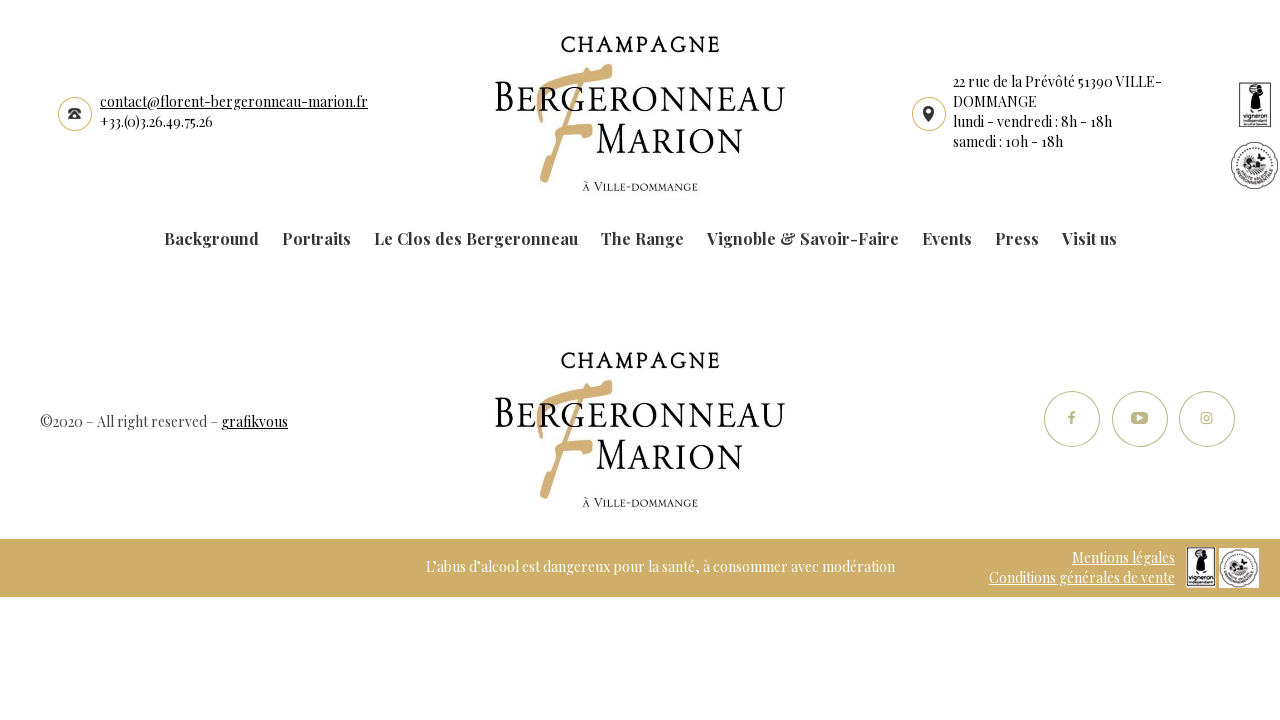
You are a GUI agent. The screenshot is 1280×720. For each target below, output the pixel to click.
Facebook (1072, 419)
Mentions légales (1123, 557)
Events (947, 238)
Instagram (1206, 419)
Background (211, 238)
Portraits (316, 238)
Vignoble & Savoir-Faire (803, 238)
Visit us (1089, 238)
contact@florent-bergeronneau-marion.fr (234, 101)
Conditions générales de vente (1082, 577)
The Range (642, 238)
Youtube (1139, 419)
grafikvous (254, 421)
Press (1017, 238)
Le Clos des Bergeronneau (476, 238)
